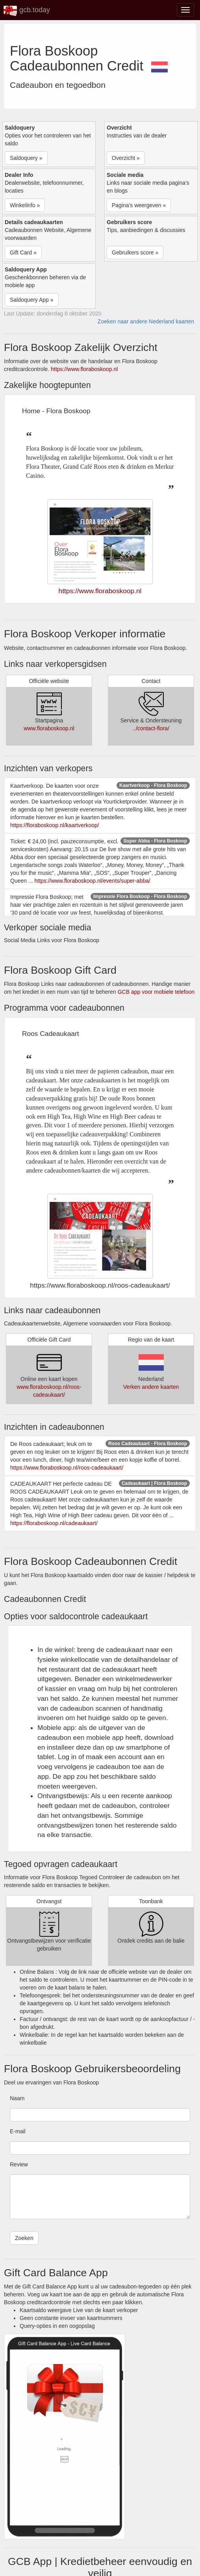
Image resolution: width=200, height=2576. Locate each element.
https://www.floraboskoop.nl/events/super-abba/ (92, 881)
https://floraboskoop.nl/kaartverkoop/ (54, 825)
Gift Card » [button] (23, 252)
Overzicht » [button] (126, 158)
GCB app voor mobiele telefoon (156, 992)
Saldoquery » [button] (26, 158)
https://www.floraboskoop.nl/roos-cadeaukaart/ (66, 1467)
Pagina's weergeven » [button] (139, 205)
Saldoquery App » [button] (32, 300)
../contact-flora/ (151, 728)
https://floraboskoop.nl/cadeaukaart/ (54, 1523)
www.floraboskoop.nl (49, 728)
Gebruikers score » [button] (135, 252)
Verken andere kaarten (151, 1387)
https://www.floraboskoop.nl (84, 369)
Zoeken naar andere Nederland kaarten (146, 321)
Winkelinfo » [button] (25, 205)
